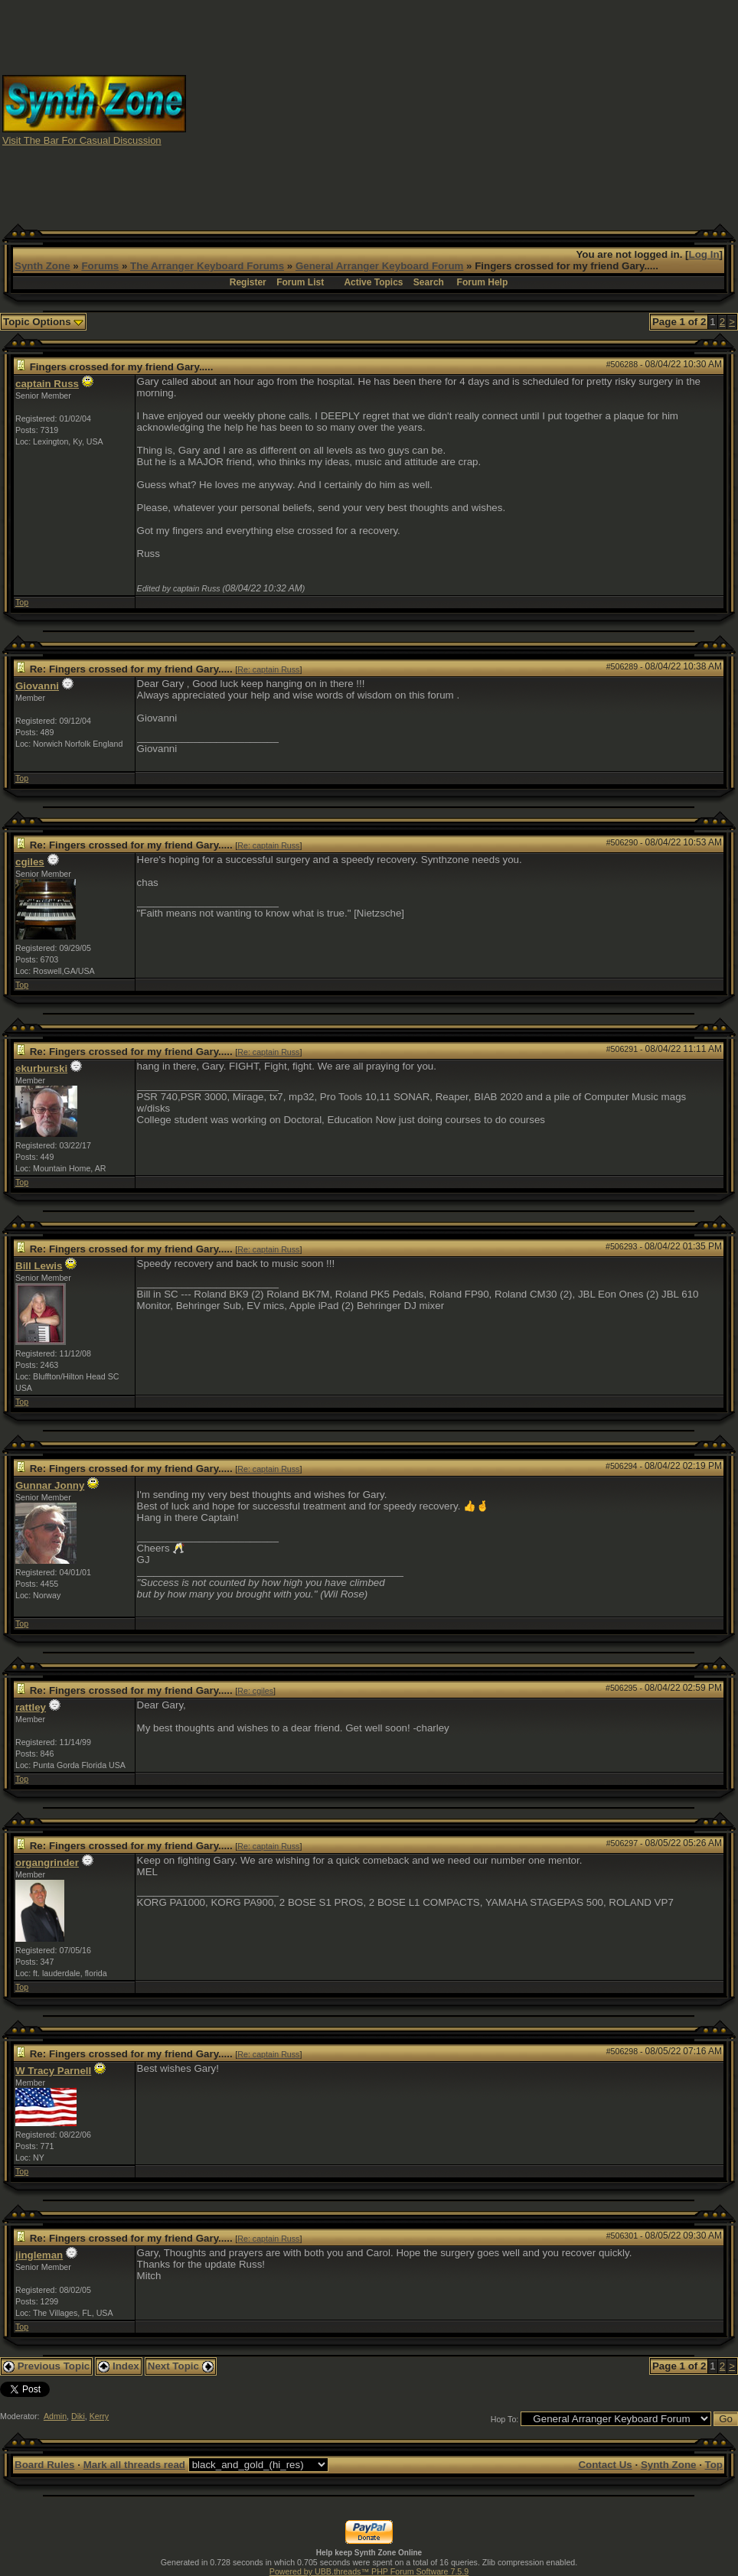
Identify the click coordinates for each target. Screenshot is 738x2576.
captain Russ (47, 383)
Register (248, 282)
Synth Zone (42, 266)
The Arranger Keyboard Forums (207, 266)
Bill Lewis (38, 1266)
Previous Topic (46, 2366)
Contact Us (605, 2464)
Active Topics (373, 282)
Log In (704, 254)
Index (118, 2366)
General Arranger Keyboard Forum (379, 266)
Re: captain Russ (268, 669)
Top (21, 602)
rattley (30, 1707)
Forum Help (482, 282)
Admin (55, 2416)
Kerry (99, 2416)
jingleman (39, 2255)
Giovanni (37, 686)
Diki (78, 2416)
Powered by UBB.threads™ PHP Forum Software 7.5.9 (369, 2571)
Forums (100, 266)
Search (428, 282)
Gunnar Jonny (49, 1485)
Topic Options (43, 321)
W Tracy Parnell (53, 2070)
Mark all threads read (134, 2464)
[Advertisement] (462, 109)
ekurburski (41, 1068)
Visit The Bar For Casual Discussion (82, 140)
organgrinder (47, 1862)
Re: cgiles (255, 1690)
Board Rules (45, 2464)
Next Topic (181, 2366)
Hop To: (505, 2419)
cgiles (29, 862)
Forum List (300, 282)
